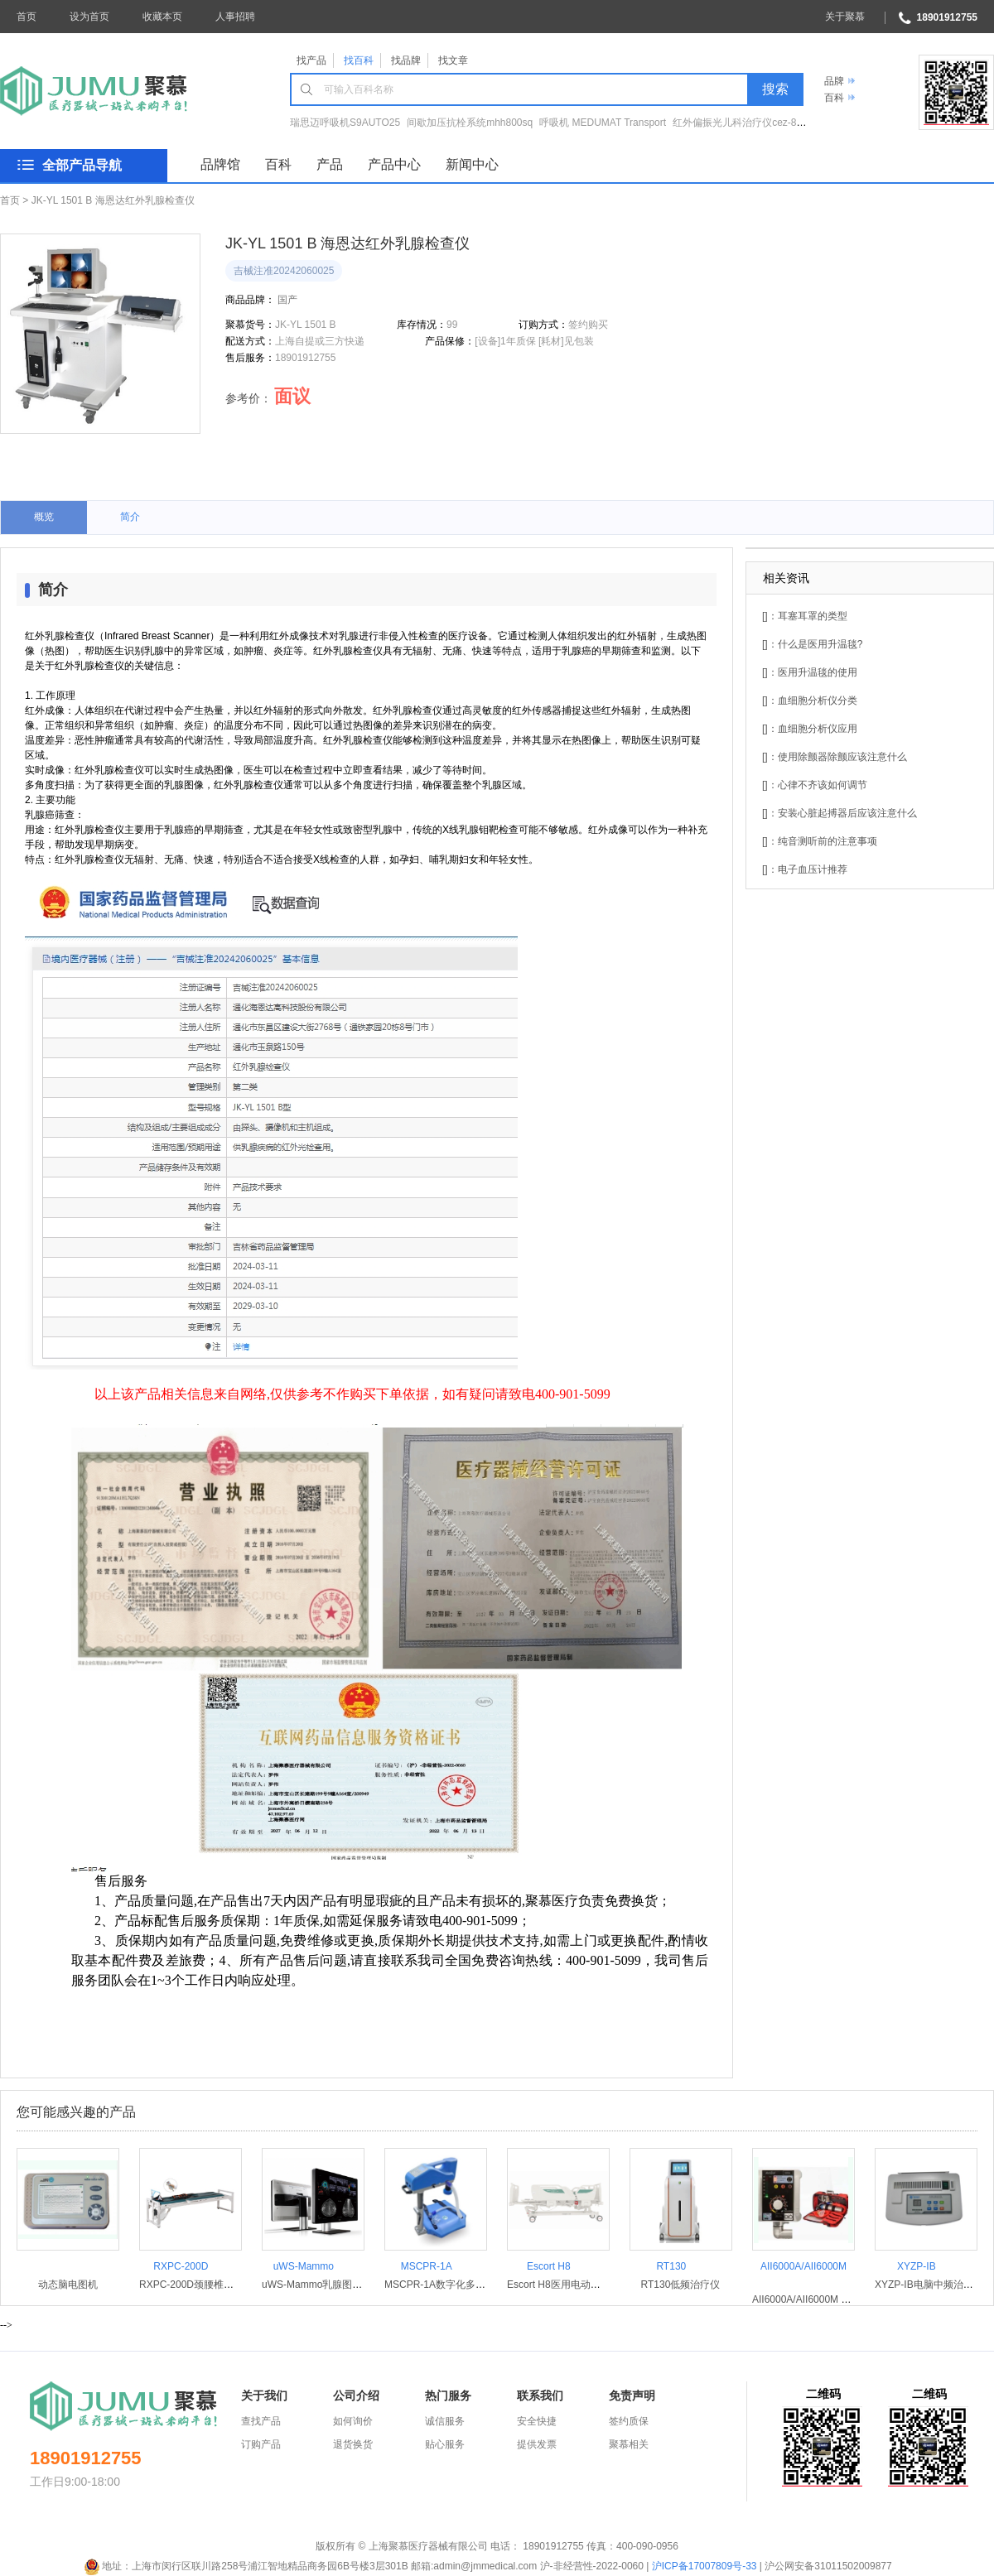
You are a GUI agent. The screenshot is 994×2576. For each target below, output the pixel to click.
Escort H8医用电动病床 (558, 2284)
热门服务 (448, 2395)
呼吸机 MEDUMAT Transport (602, 122)
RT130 (671, 2266)
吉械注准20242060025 (284, 271)
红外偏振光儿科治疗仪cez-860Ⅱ (745, 122)
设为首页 (89, 16)
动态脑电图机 (68, 2284)
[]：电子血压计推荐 (804, 869)
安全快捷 (537, 2421)
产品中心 (394, 164)
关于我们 (264, 2395)
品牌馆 (220, 164)
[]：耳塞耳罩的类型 (804, 616)
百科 (834, 98)
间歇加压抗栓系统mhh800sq (470, 122)
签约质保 (629, 2421)
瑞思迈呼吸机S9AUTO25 (345, 122)
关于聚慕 (845, 16)
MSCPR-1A (426, 2266)
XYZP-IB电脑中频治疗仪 (929, 2284)
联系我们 (540, 2395)
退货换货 (353, 2444)
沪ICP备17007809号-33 (704, 2566)
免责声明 (632, 2395)
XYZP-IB (916, 2266)
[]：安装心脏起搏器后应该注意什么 (839, 813)
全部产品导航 (82, 165)
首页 (26, 16)
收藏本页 (162, 16)
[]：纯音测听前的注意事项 (819, 841)
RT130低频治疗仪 (681, 2284)
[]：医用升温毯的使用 (809, 672)
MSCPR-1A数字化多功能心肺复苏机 (464, 2284)
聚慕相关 (629, 2444)
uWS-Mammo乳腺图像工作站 (327, 2284)
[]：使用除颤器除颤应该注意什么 (834, 757)
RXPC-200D (180, 2266)
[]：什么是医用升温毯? (812, 644)
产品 (329, 164)
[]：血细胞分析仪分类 (809, 700)
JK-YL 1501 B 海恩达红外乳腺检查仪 (113, 200)
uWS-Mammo (303, 2266)
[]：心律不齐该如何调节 (814, 785)
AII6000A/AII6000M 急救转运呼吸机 (831, 2299)
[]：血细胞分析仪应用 (809, 728)
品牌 (834, 81)
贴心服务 (445, 2444)
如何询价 (353, 2421)
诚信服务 (445, 2421)
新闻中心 (472, 164)
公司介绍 (356, 2395)
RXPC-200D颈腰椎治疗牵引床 (206, 2284)
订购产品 (261, 2444)
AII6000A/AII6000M (803, 2266)
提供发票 (537, 2444)
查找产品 (261, 2421)
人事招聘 (235, 16)
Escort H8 (549, 2266)
